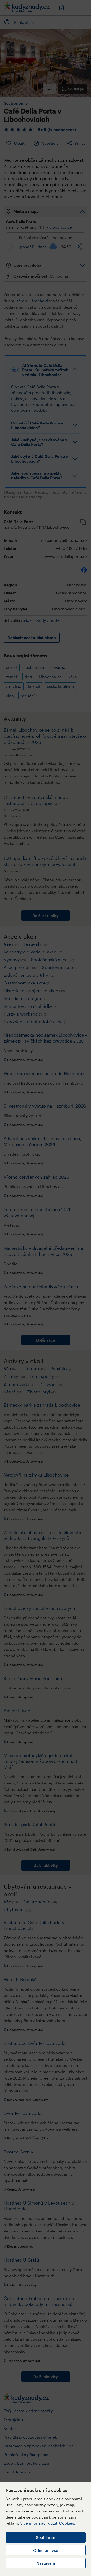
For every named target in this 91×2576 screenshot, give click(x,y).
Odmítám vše (45, 2550)
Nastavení (45, 2563)
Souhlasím (45, 2537)
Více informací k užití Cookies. (47, 2523)
